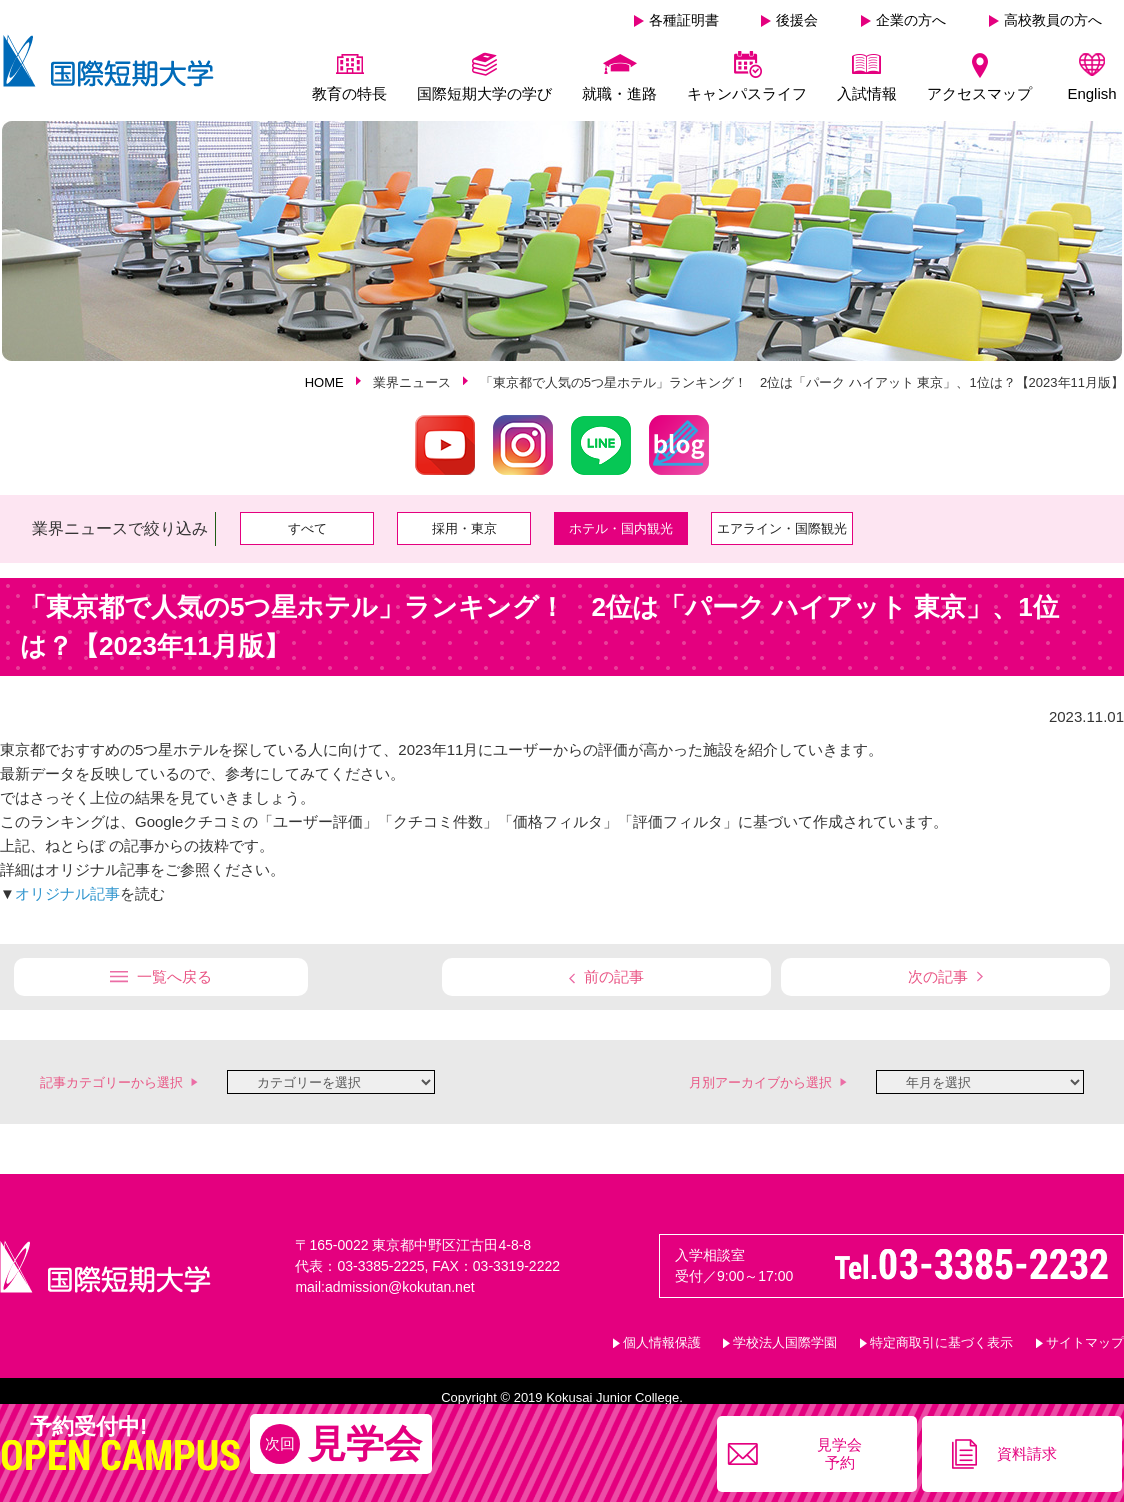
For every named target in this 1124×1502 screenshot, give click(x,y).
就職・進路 (619, 93)
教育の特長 (349, 93)
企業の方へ (911, 20)
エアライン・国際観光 (782, 523)
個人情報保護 (662, 1337)
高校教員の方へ (1053, 20)
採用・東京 (464, 523)
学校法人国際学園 (785, 1337)
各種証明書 (684, 20)
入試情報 (867, 93)
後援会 (797, 20)
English (1091, 93)
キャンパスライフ (747, 93)
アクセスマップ (979, 93)
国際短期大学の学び (484, 93)
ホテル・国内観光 (621, 523)
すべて (307, 523)
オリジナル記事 (67, 888)
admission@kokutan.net (400, 1282)
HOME (324, 377)
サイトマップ (1085, 1337)
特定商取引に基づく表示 (941, 1337)
